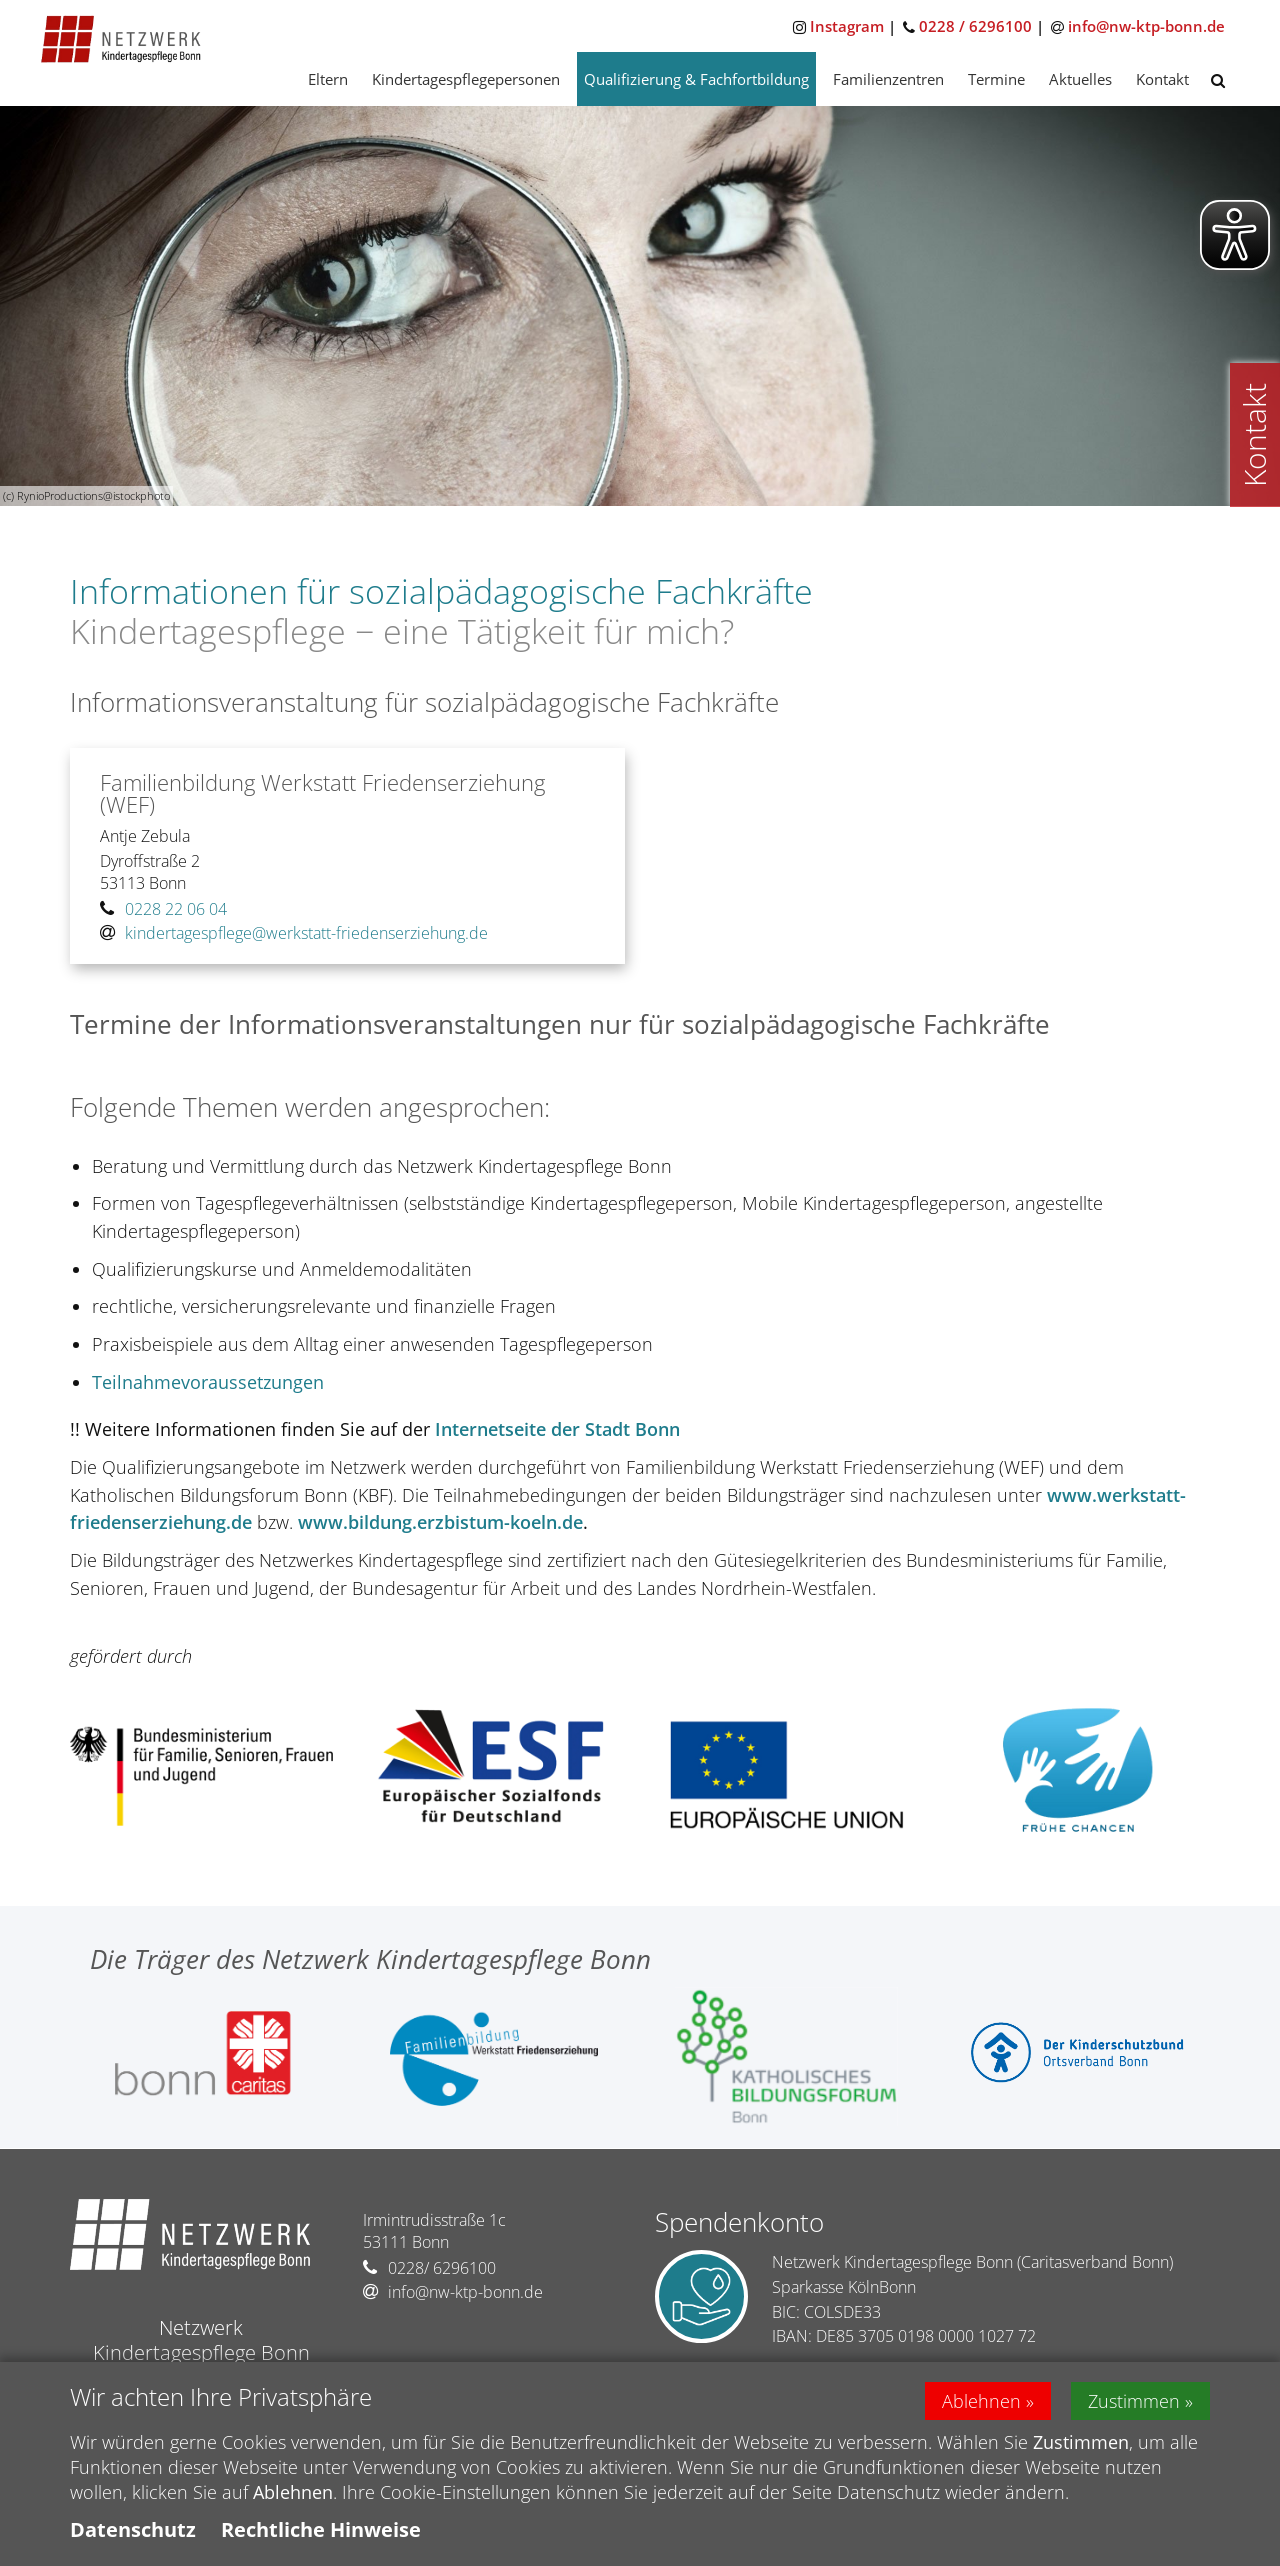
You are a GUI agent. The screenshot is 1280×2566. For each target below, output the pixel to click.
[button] (1218, 80)
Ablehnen (981, 2406)
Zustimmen (1134, 2406)
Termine (996, 79)
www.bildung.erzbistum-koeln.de (440, 1522)
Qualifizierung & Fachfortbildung (696, 79)
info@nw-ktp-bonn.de (1146, 26)
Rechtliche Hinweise (321, 2535)
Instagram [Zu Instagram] (847, 26)
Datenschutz (133, 2535)
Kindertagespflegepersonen (466, 79)
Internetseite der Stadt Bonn (557, 1429)
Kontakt (1162, 79)
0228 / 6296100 (975, 26)
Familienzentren (888, 79)
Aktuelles (1080, 79)
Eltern (328, 79)
